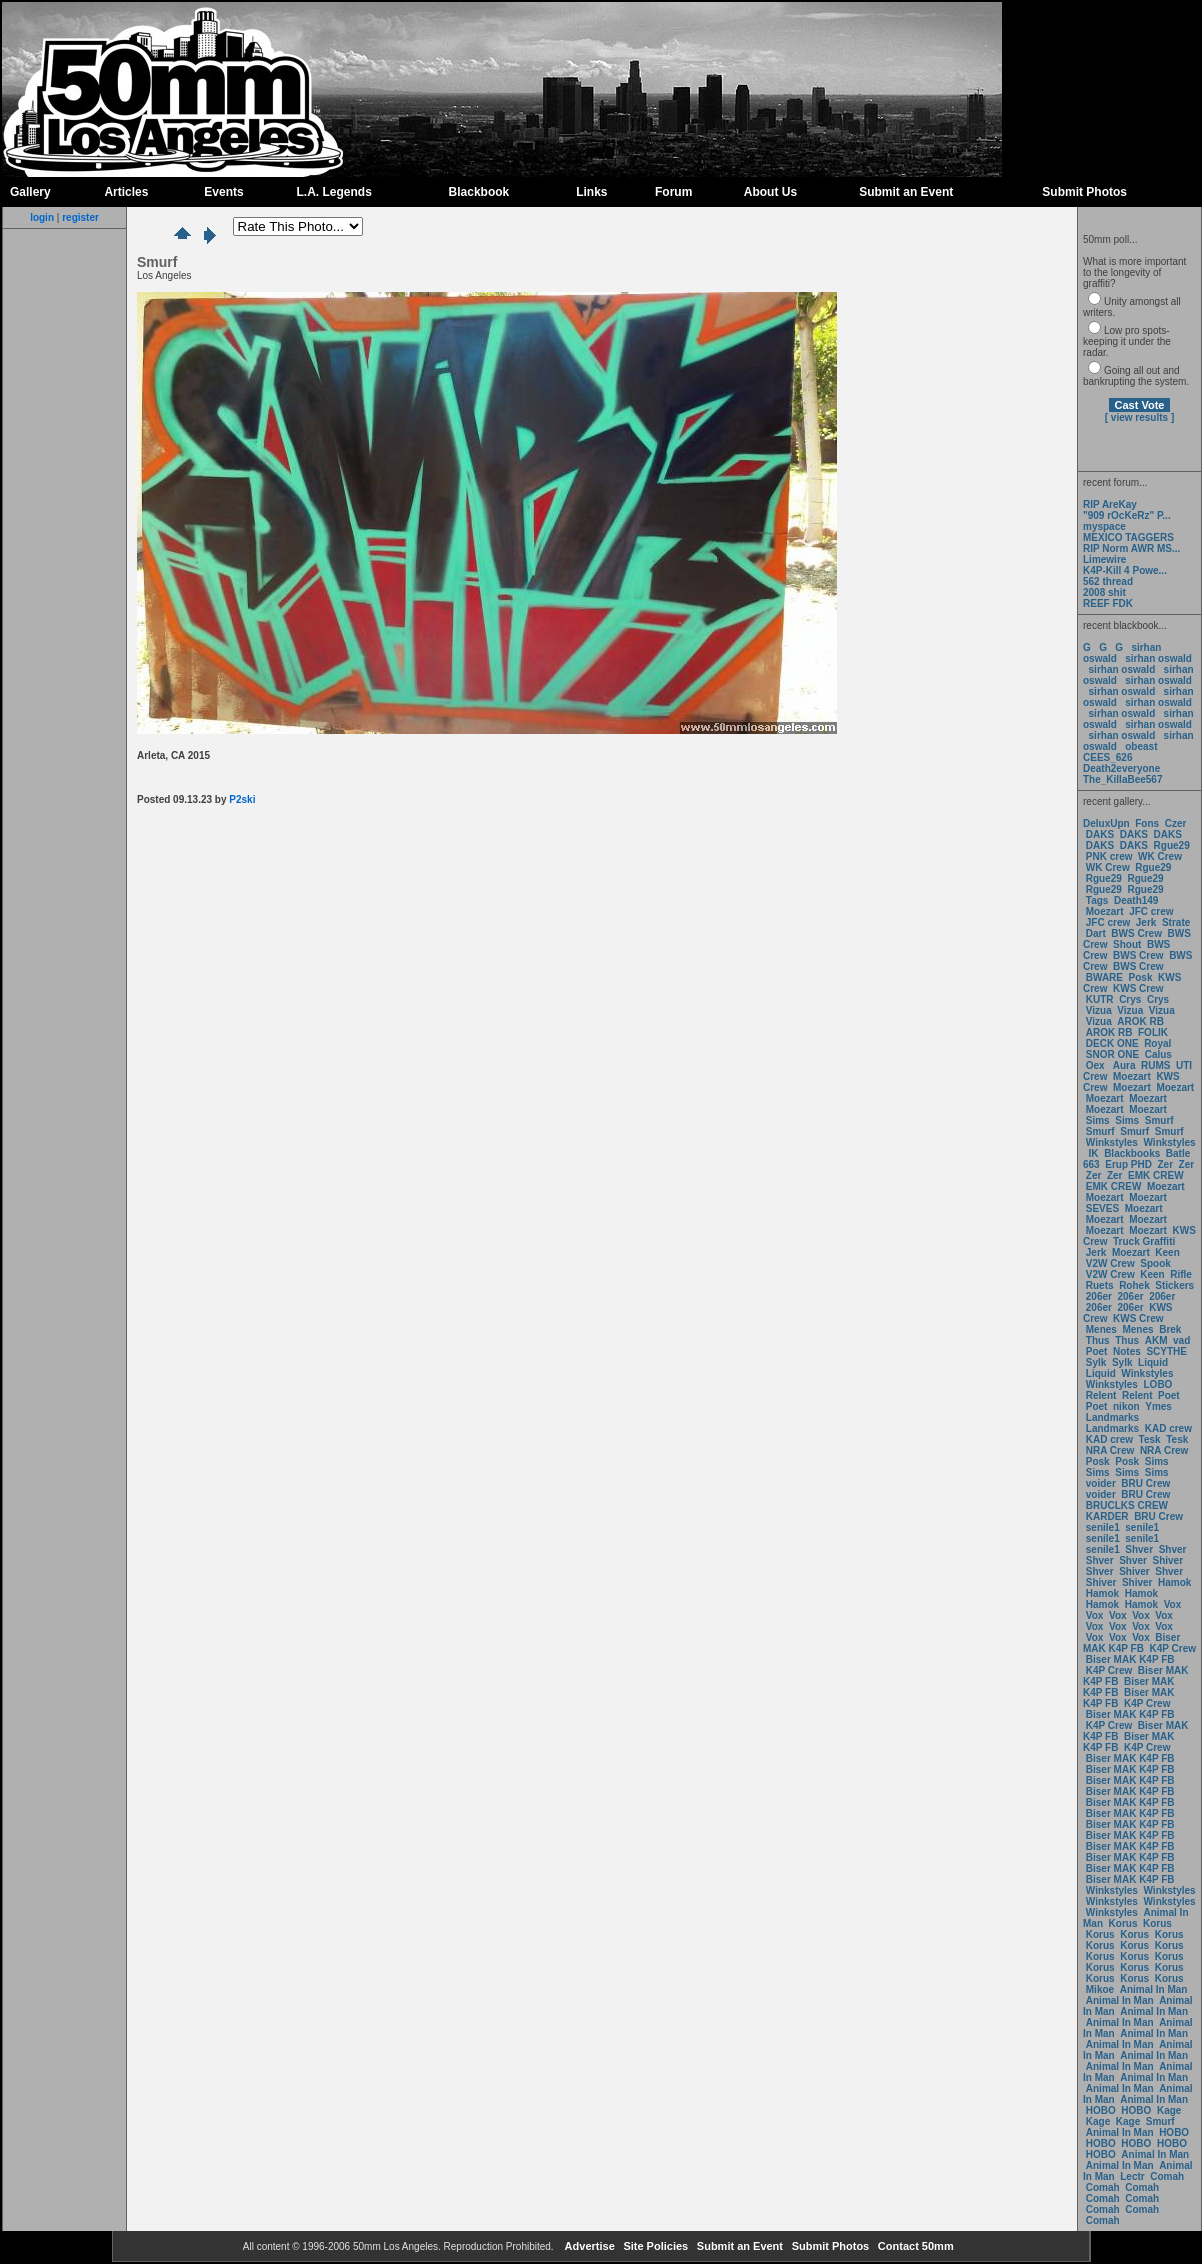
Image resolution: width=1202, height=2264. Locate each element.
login (42, 217)
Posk (1141, 977)
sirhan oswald (1158, 658)
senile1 (1103, 1527)
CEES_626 (1107, 757)
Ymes (1158, 1406)
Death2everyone (1121, 768)
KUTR (1100, 999)
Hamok (1174, 1582)
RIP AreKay (1110, 504)
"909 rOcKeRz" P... (1127, 515)
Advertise (588, 2246)
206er (1099, 1296)
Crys (1130, 999)
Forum (673, 192)
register (80, 217)
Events (223, 192)
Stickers (1174, 1285)
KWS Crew (1138, 988)
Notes (1127, 1351)
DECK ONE (1114, 1043)
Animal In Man (1154, 1989)
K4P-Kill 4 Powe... (1125, 570)
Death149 (1136, 900)
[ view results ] (1139, 417)
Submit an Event (906, 192)
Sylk (1096, 1362)
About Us (770, 192)
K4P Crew (1173, 1648)
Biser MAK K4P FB (1131, 1643)
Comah (1167, 2176)
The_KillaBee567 (1123, 779)
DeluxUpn (1106, 823)
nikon (1126, 1406)
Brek (1170, 1329)
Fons (1147, 823)
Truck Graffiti (1144, 1241)
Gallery (30, 192)
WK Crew (1160, 856)
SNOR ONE (1112, 1054)
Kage (1169, 2110)
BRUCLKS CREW (1127, 1505)
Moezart (1105, 911)
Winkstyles (1112, 1142)
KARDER (1107, 1516)
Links (591, 192)
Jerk (1147, 922)
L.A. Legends (333, 192)
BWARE (1104, 977)
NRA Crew (1110, 1450)
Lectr (1132, 2176)
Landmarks (1112, 1417)
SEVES (1104, 1208)
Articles (126, 192)
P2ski (242, 799)
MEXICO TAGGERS (1128, 537)
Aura (1122, 1065)
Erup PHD (1128, 1164)
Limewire (1104, 559)
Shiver (1168, 1560)
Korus (1123, 1923)
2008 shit (1104, 592)
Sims (1098, 1120)
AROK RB (1140, 1021)
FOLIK (1153, 1032)
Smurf (1159, 1120)
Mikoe (1100, 1989)
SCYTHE (1166, 1351)
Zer (1165, 1164)
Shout (1127, 944)
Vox (1173, 1604)
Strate (1176, 922)
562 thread (1108, 581)
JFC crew (1151, 911)
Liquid (1153, 1362)
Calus (1158, 1054)
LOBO (1158, 1384)
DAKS (1100, 834)
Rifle (1181, 1274)
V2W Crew (1110, 1263)
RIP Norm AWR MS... (1131, 548)
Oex (1095, 1065)
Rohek (1134, 1285)
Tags (1097, 900)
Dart (1096, 933)
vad (1181, 1340)
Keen (1167, 1252)
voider (1102, 1483)
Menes (1101, 1329)
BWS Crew (1136, 933)
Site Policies (654, 2246)
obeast (1141, 746)
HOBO (1101, 2110)
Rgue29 (1172, 845)
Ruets (1100, 1285)
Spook (1155, 1263)
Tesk (1150, 1439)
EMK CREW (1156, 1175)
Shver (1139, 1549)
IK (1092, 1153)
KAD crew (1168, 1428)
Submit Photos (1084, 192)
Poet (1097, 1351)
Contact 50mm (914, 2246)
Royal (1157, 1043)
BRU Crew (1145, 1483)
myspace (1104, 526)
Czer (1176, 823)
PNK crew (1109, 856)
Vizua (1099, 1010)
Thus (1098, 1340)
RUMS (1157, 1065)
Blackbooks (1132, 1153)
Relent (1101, 1395)
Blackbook (479, 192)
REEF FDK (1108, 603)
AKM (1156, 1340)
